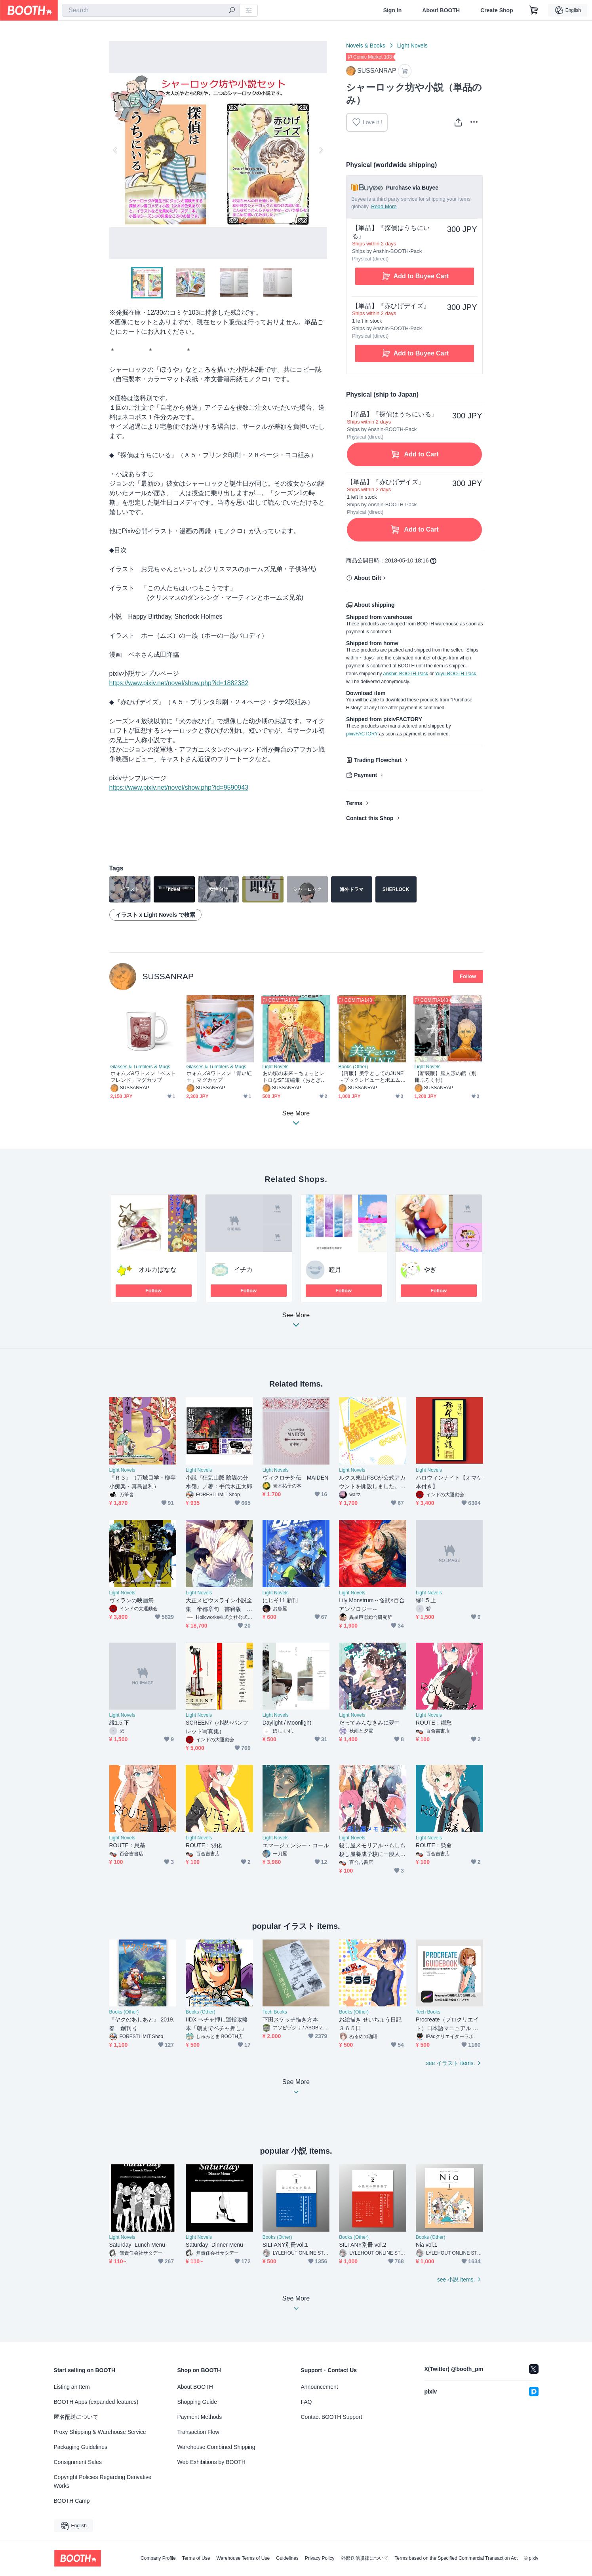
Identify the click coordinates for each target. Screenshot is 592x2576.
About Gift (367, 578)
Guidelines (287, 2558)
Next (320, 150)
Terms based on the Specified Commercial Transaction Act (456, 2558)
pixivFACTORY (362, 734)
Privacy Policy (320, 2558)
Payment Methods (199, 2417)
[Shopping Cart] (533, 10)
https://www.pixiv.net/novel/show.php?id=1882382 (179, 683)
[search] (232, 10)
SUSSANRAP (168, 976)
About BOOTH (441, 10)
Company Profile (158, 2558)
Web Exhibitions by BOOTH (211, 2462)
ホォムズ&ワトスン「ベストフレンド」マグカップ (143, 1076)
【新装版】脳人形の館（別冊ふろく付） (446, 1076)
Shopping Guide (197, 2402)
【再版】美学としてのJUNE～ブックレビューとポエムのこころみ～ (371, 1076)
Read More (383, 206)
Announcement (319, 2387)
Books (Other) (353, 1066)
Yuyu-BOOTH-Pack (455, 673)
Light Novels (412, 45)
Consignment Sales (78, 2462)
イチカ (243, 1269)
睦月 (335, 1269)
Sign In (392, 10)
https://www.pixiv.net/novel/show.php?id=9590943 (179, 787)
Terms (354, 803)
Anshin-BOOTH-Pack (405, 673)
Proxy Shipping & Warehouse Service (100, 2432)
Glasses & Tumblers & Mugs (140, 1066)
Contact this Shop (370, 818)
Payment (365, 775)
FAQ (306, 2402)
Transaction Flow (198, 2432)
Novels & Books (365, 45)
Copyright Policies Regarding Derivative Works (103, 2481)
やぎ (430, 1269)
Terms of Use (196, 2558)
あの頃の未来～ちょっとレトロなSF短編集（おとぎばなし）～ (294, 1076)
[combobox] (151, 10)
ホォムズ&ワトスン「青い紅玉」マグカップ (219, 1076)
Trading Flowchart (378, 760)
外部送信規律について (364, 2558)
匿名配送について (76, 2417)
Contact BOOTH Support (331, 2417)
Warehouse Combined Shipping (216, 2447)
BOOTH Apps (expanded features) (96, 2402)
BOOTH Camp (72, 2501)
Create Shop (496, 10)
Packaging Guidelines (80, 2447)
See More (296, 1322)
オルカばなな (158, 1269)
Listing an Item (72, 2387)
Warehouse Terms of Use (243, 2558)
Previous (115, 150)
